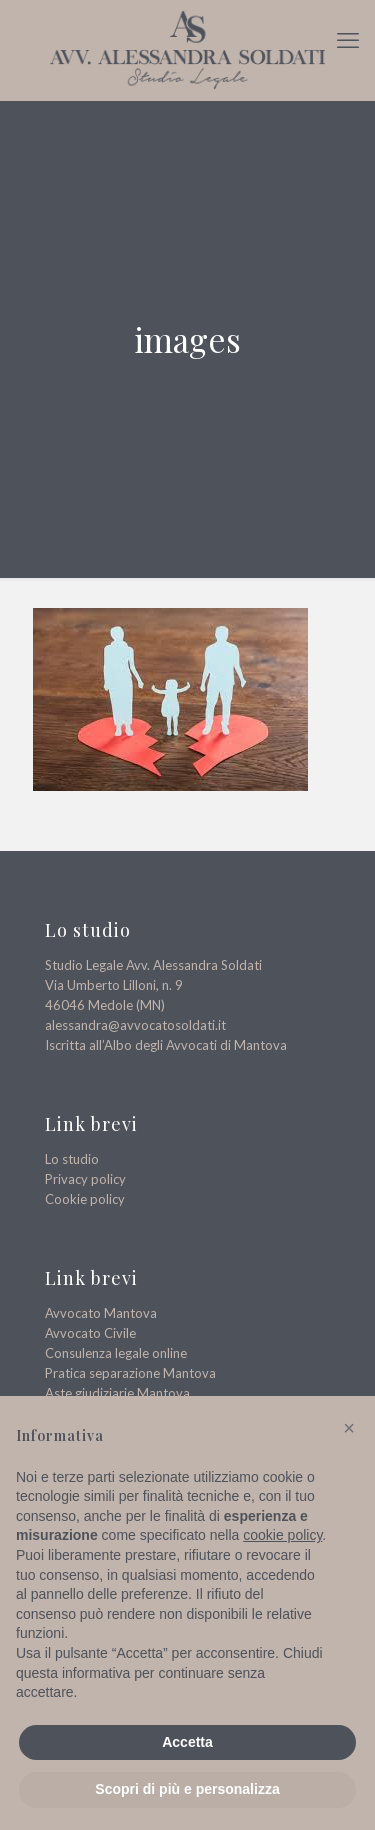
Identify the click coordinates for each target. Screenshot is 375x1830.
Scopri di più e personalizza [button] (187, 1789)
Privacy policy (85, 1179)
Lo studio (72, 1159)
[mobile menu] (348, 40)
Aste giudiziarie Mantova (117, 1393)
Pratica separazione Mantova (130, 1373)
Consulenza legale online (116, 1353)
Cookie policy (85, 1199)
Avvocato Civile (90, 1333)
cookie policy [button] (282, 1535)
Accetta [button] (187, 1742)
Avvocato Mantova (101, 1313)
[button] (349, 1428)
